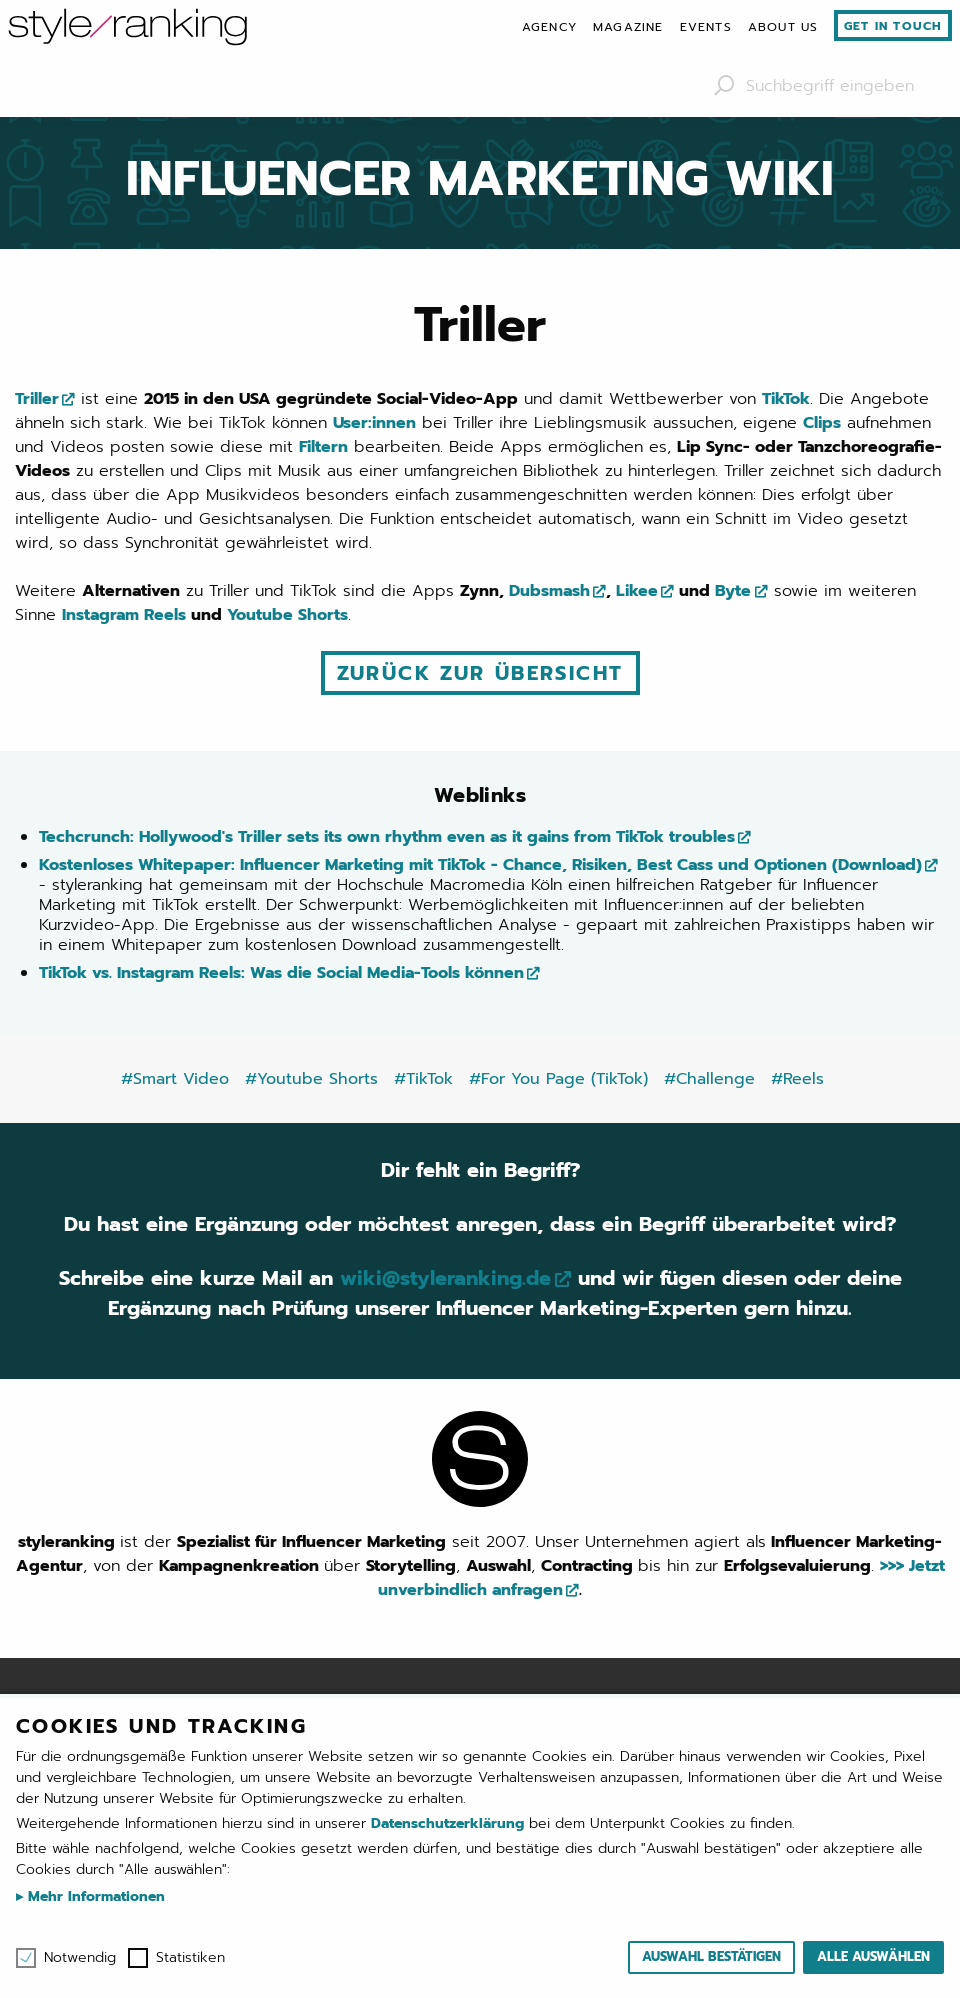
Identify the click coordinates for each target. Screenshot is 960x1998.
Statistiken (190, 1958)
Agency (549, 27)
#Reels (797, 1079)
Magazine (628, 27)
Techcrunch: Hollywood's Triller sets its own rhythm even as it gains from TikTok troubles (387, 837)
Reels (165, 615)
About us (783, 27)
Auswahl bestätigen (711, 1956)
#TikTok (423, 1079)
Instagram (100, 615)
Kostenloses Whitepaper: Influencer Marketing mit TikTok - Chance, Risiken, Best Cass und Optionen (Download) (480, 865)
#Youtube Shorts (311, 1079)
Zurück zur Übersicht (480, 673)
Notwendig (80, 1958)
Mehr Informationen (94, 1896)
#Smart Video (175, 1079)
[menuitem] (549, 27)
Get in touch (893, 26)
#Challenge (709, 1079)
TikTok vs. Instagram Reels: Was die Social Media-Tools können (281, 973)
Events (706, 27)
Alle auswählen (873, 1956)
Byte (733, 591)
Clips (822, 423)
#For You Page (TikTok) (558, 1079)
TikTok (786, 399)
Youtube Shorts (287, 615)
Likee (637, 591)
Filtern (323, 447)
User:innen (374, 423)
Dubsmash (549, 591)
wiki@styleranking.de (445, 1278)
